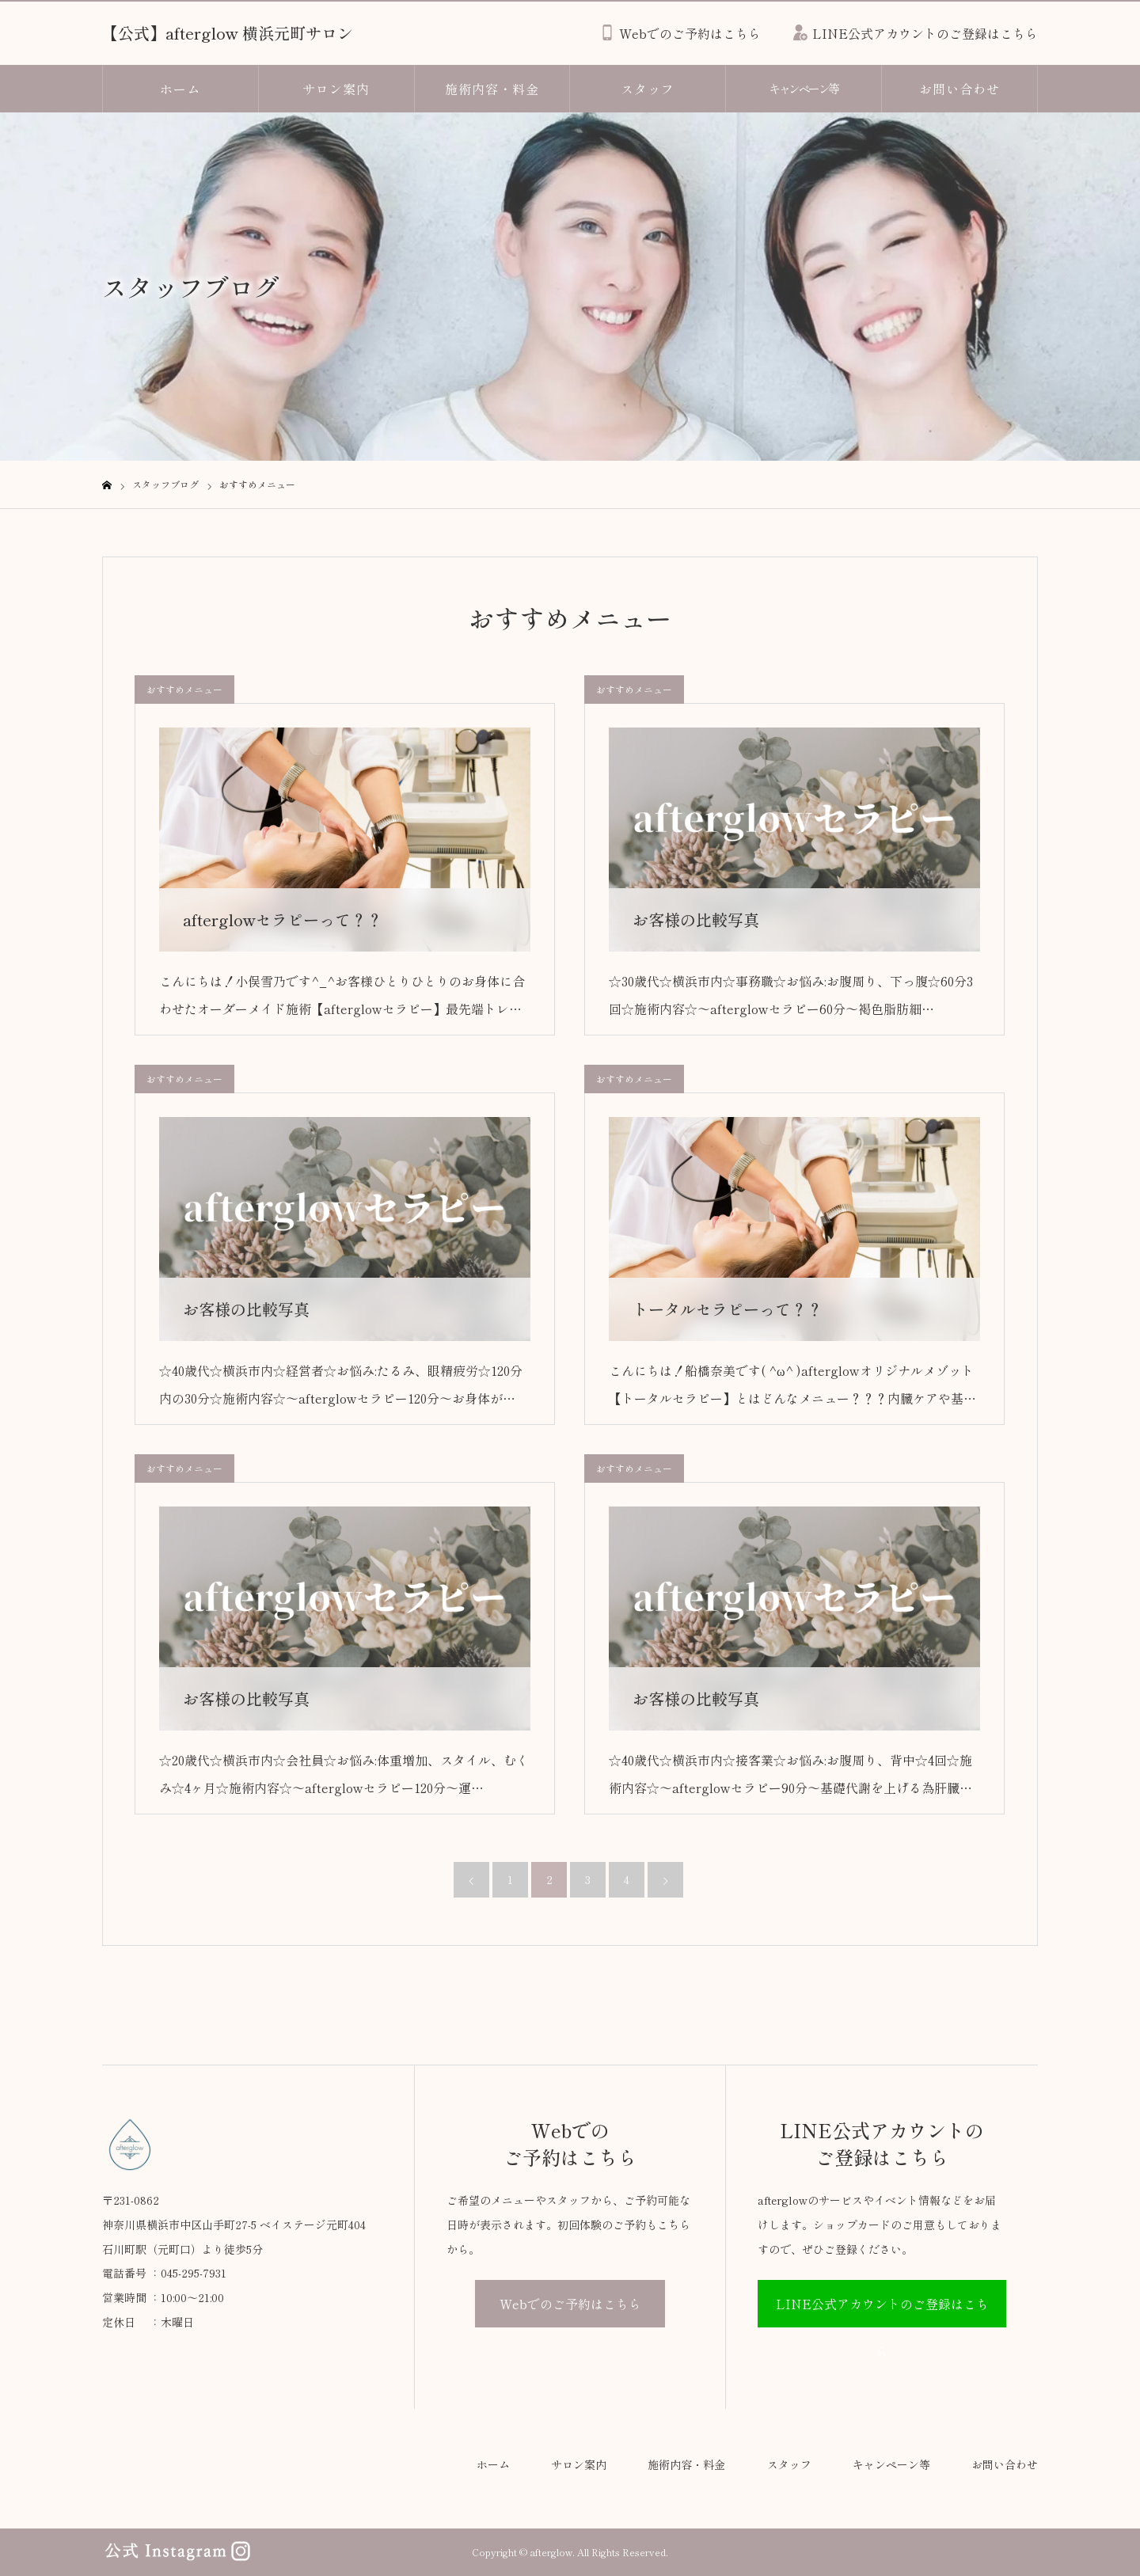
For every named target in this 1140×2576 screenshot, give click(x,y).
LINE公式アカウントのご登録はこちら (882, 2310)
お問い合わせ (959, 88)
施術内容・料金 (492, 88)
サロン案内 (336, 88)
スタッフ (647, 88)
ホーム (180, 88)
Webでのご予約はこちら (570, 2303)
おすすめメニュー (184, 689)
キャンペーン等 (803, 88)
